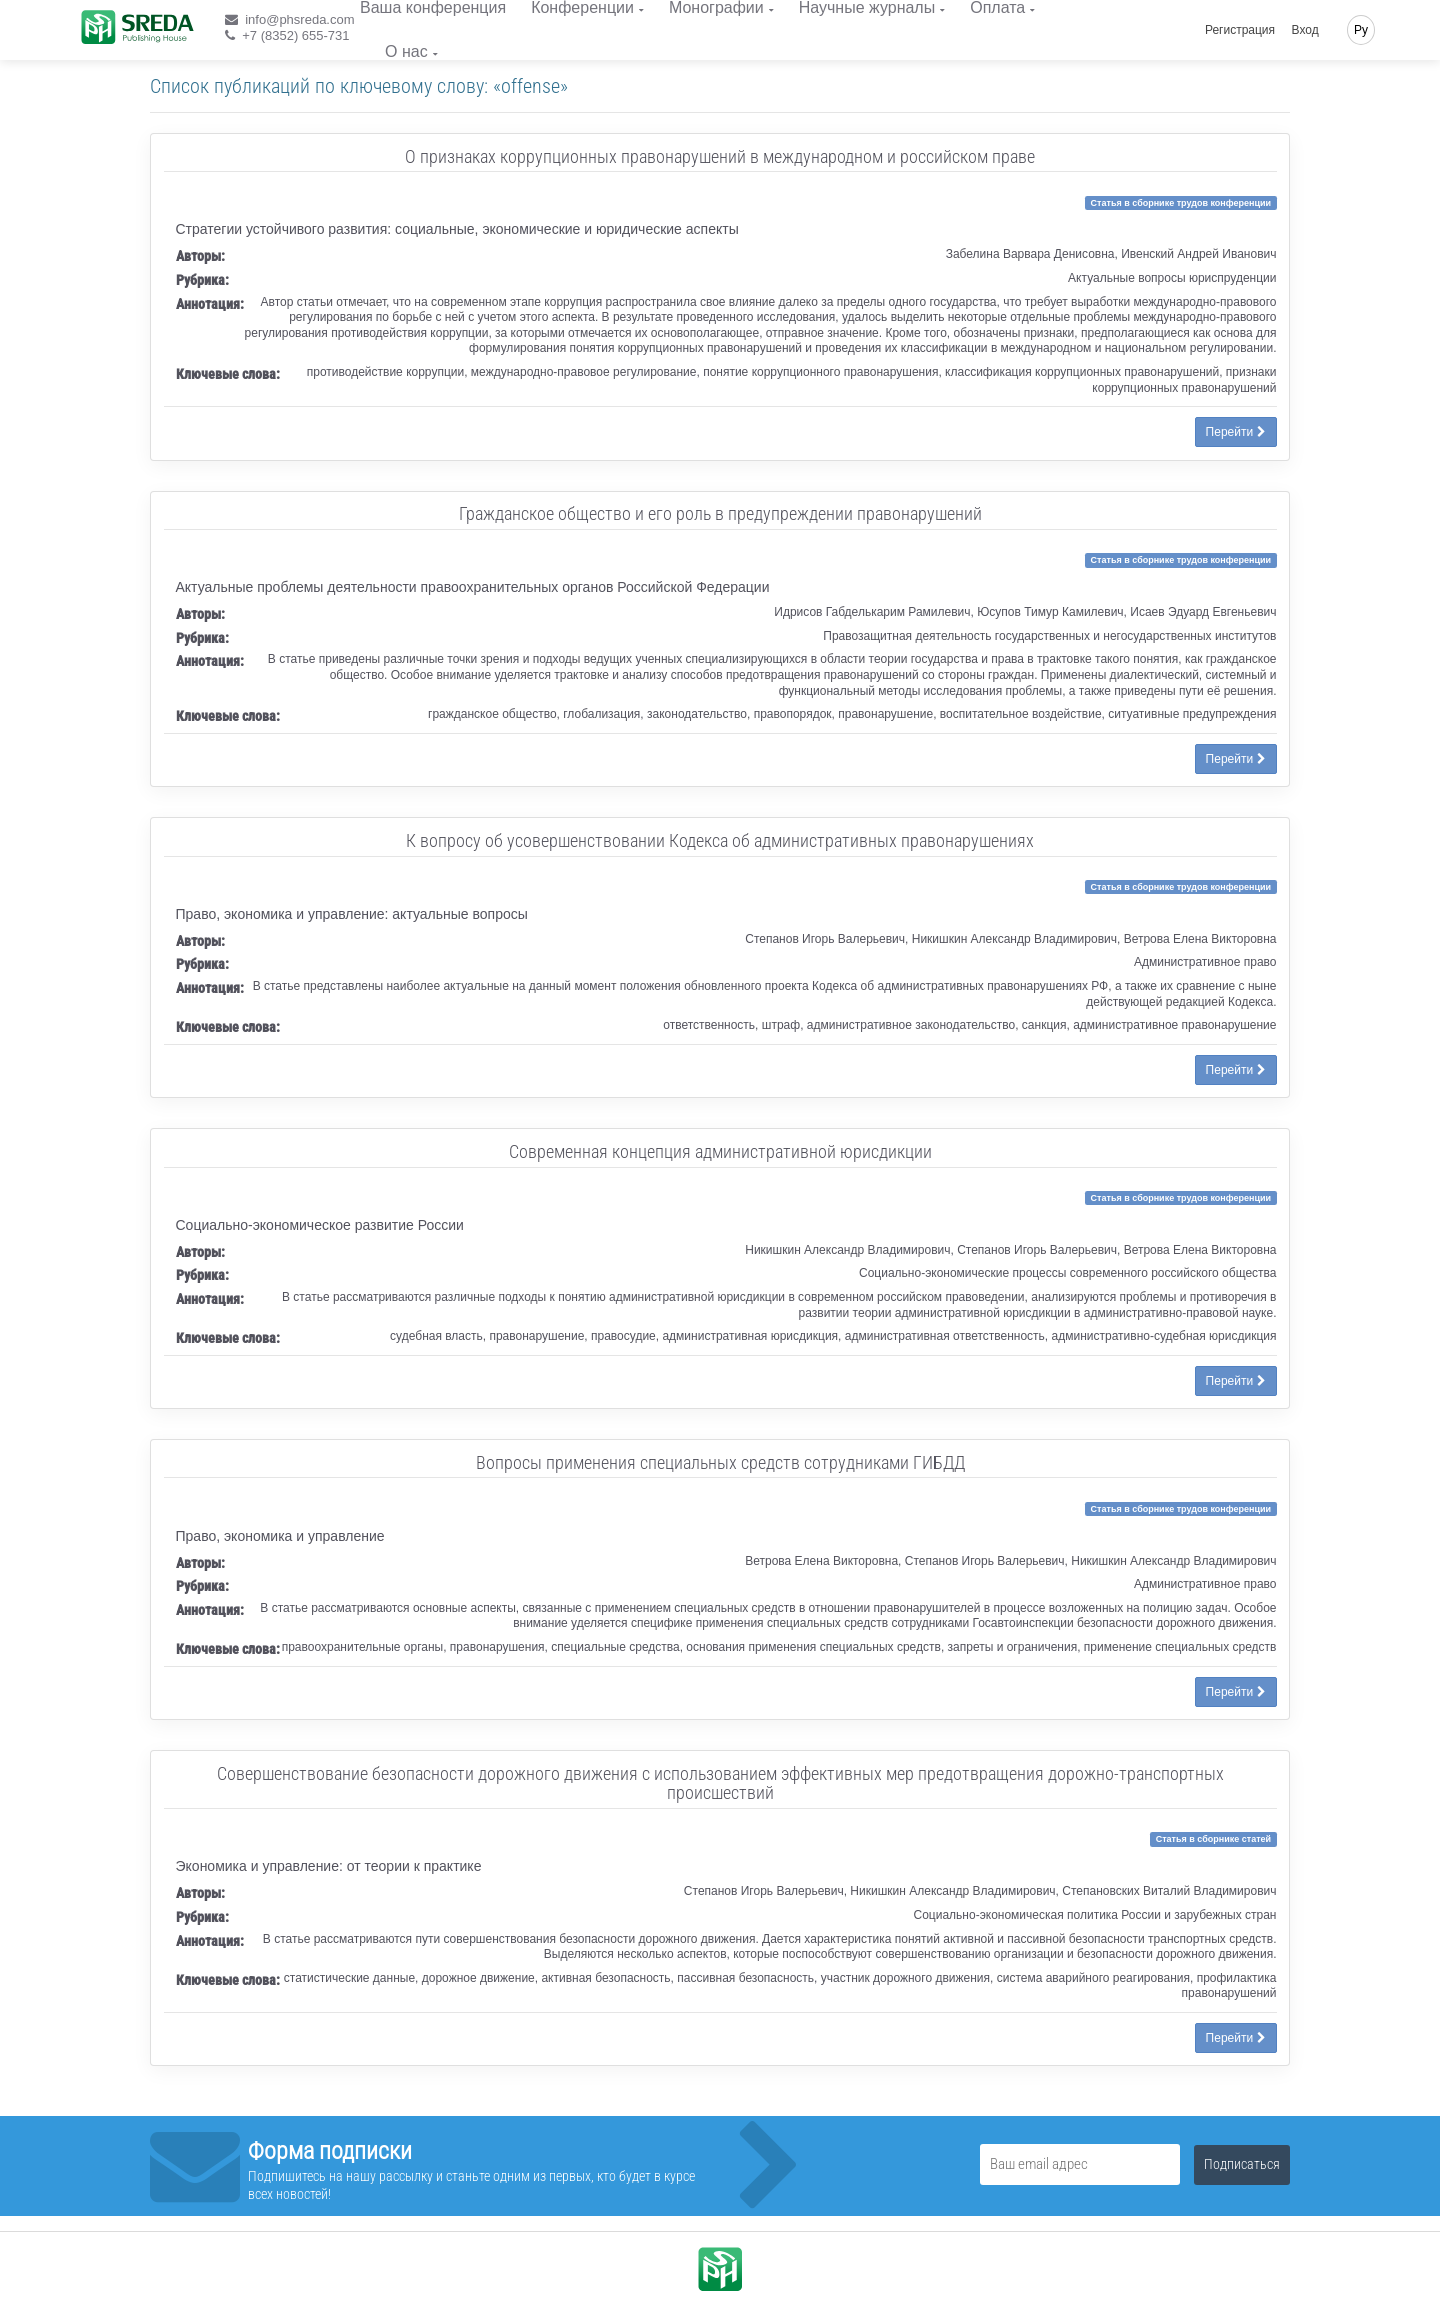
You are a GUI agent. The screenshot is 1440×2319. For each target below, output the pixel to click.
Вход (1305, 30)
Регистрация (1240, 30)
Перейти (1236, 432)
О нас (406, 51)
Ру (1361, 30)
